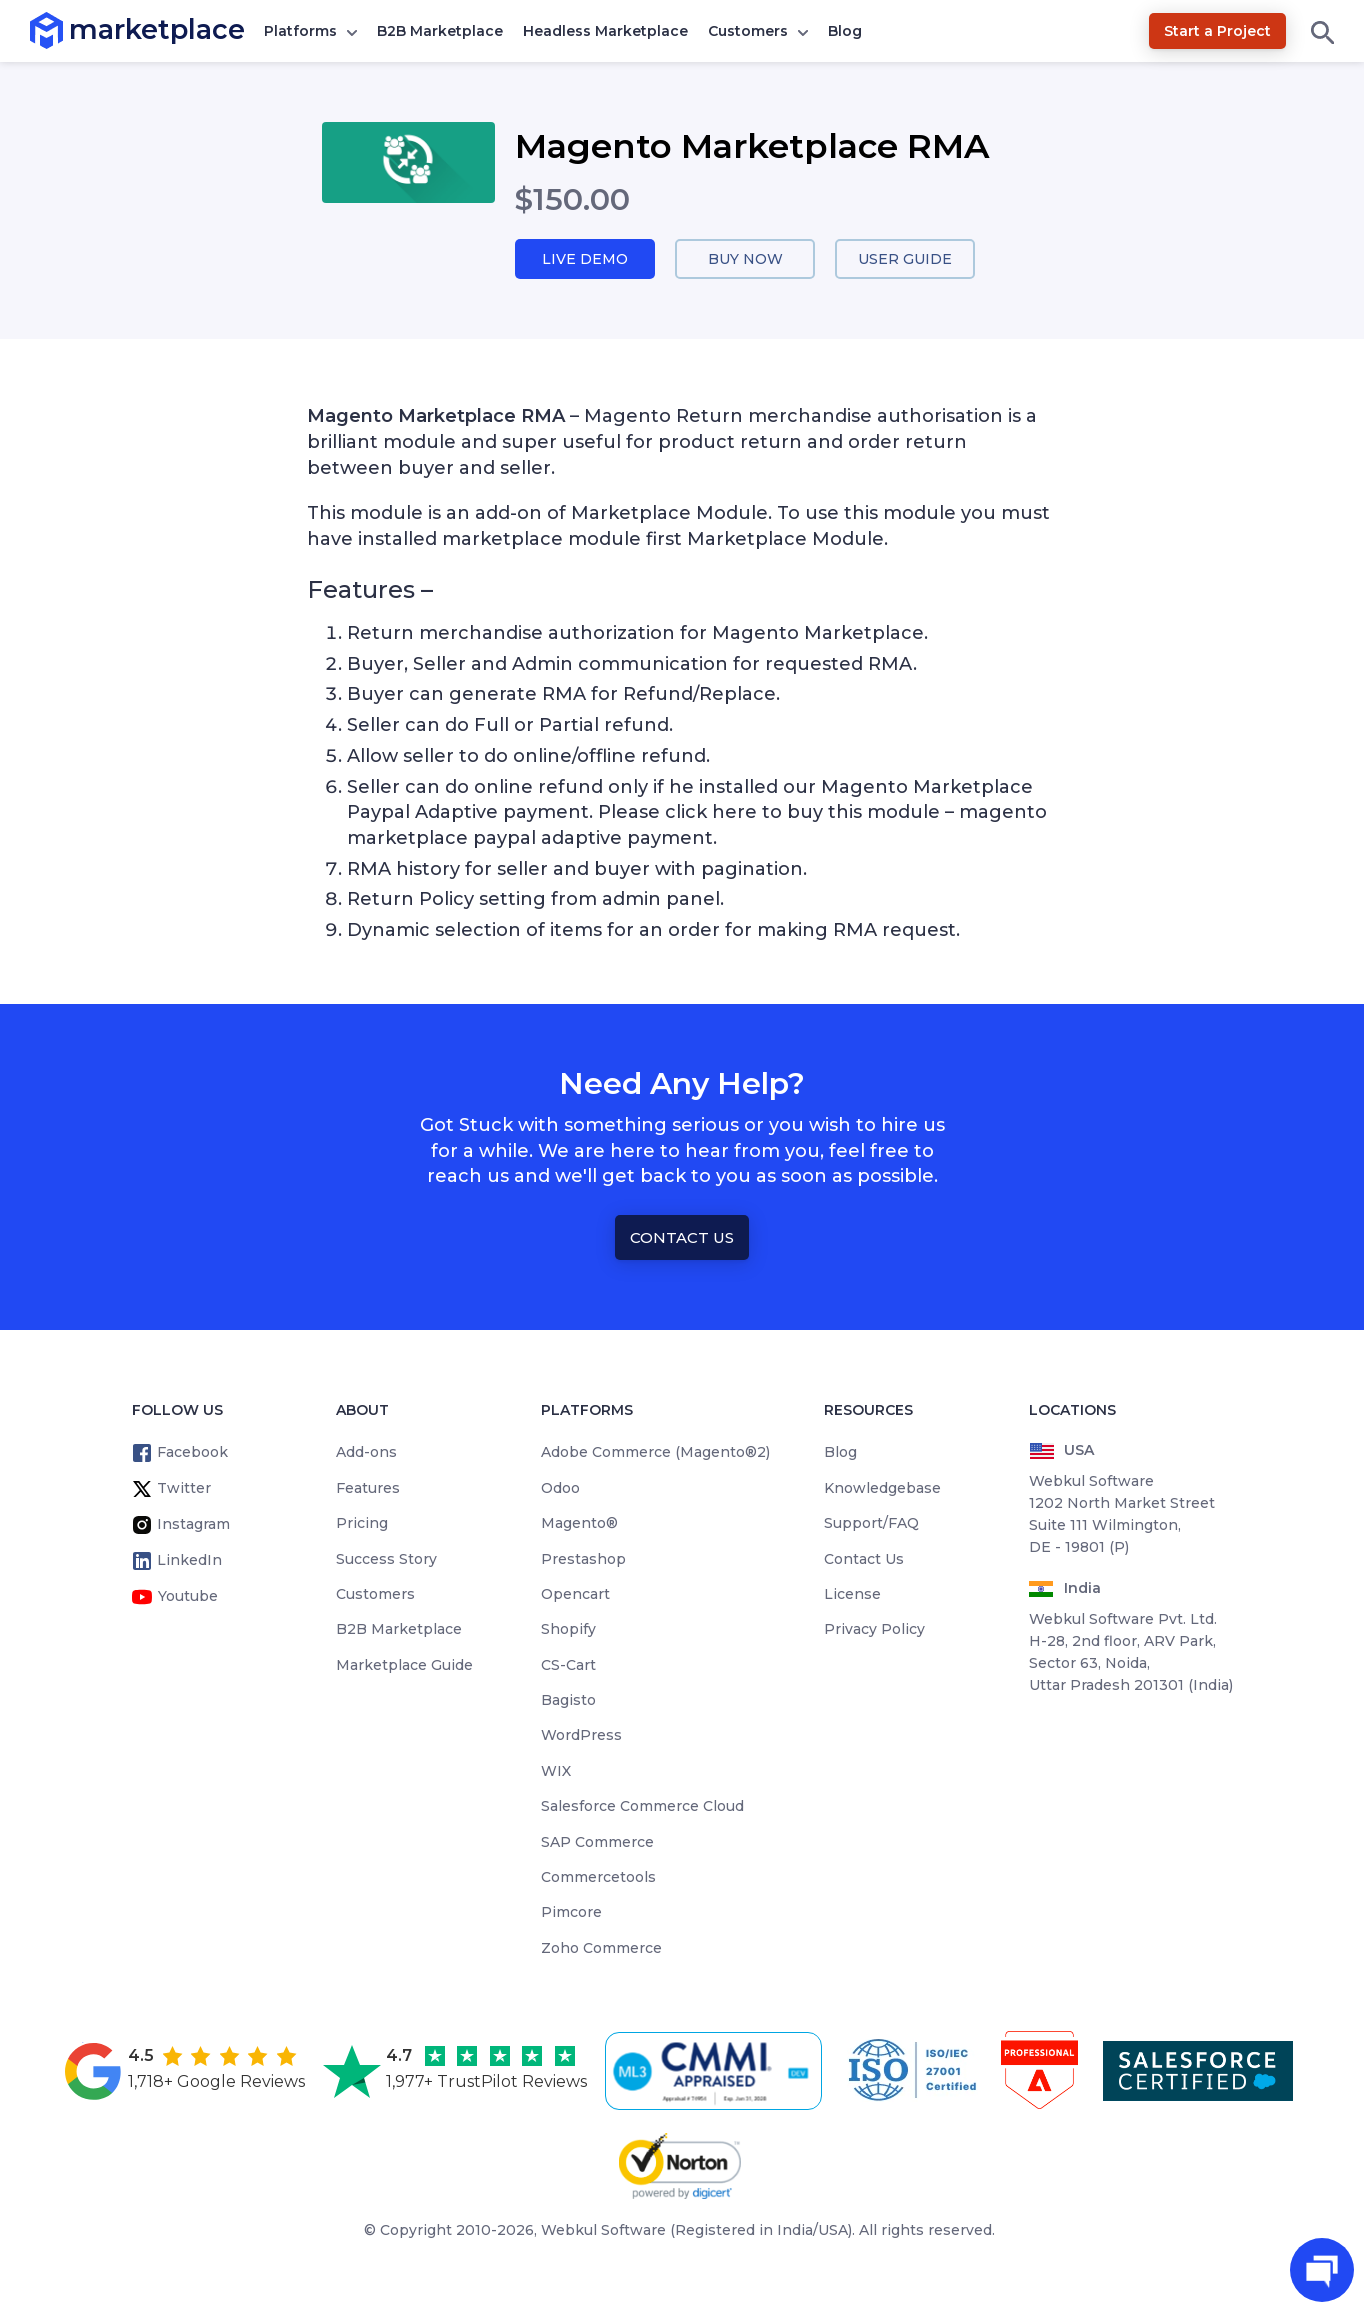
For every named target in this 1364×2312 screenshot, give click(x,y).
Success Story (386, 1560)
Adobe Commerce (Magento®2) (655, 1454)
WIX (556, 1772)
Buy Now (745, 259)
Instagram (193, 1526)
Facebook (192, 1454)
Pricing (362, 1525)
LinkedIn (189, 1562)
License (852, 1595)
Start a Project (1217, 31)
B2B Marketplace (440, 31)
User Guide (905, 259)
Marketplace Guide (404, 1666)
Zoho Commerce (601, 1949)
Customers (748, 31)
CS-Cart (568, 1666)
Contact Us (682, 1238)
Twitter (184, 1490)
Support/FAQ (871, 1525)
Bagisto (568, 1701)
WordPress (581, 1737)
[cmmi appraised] (717, 2072)
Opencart (575, 1595)
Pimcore (571, 1914)
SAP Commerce (597, 1843)
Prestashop (583, 1560)
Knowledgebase (882, 1489)
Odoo (560, 1489)
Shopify (568, 1631)
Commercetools (598, 1878)
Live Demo (585, 259)
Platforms (300, 31)
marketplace (69, 29)
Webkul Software (603, 2232)
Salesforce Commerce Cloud (642, 1808)
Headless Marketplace (605, 31)
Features (368, 1489)
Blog (845, 31)
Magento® (579, 1525)
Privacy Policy (874, 1631)
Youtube (188, 1598)
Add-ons (366, 1454)
